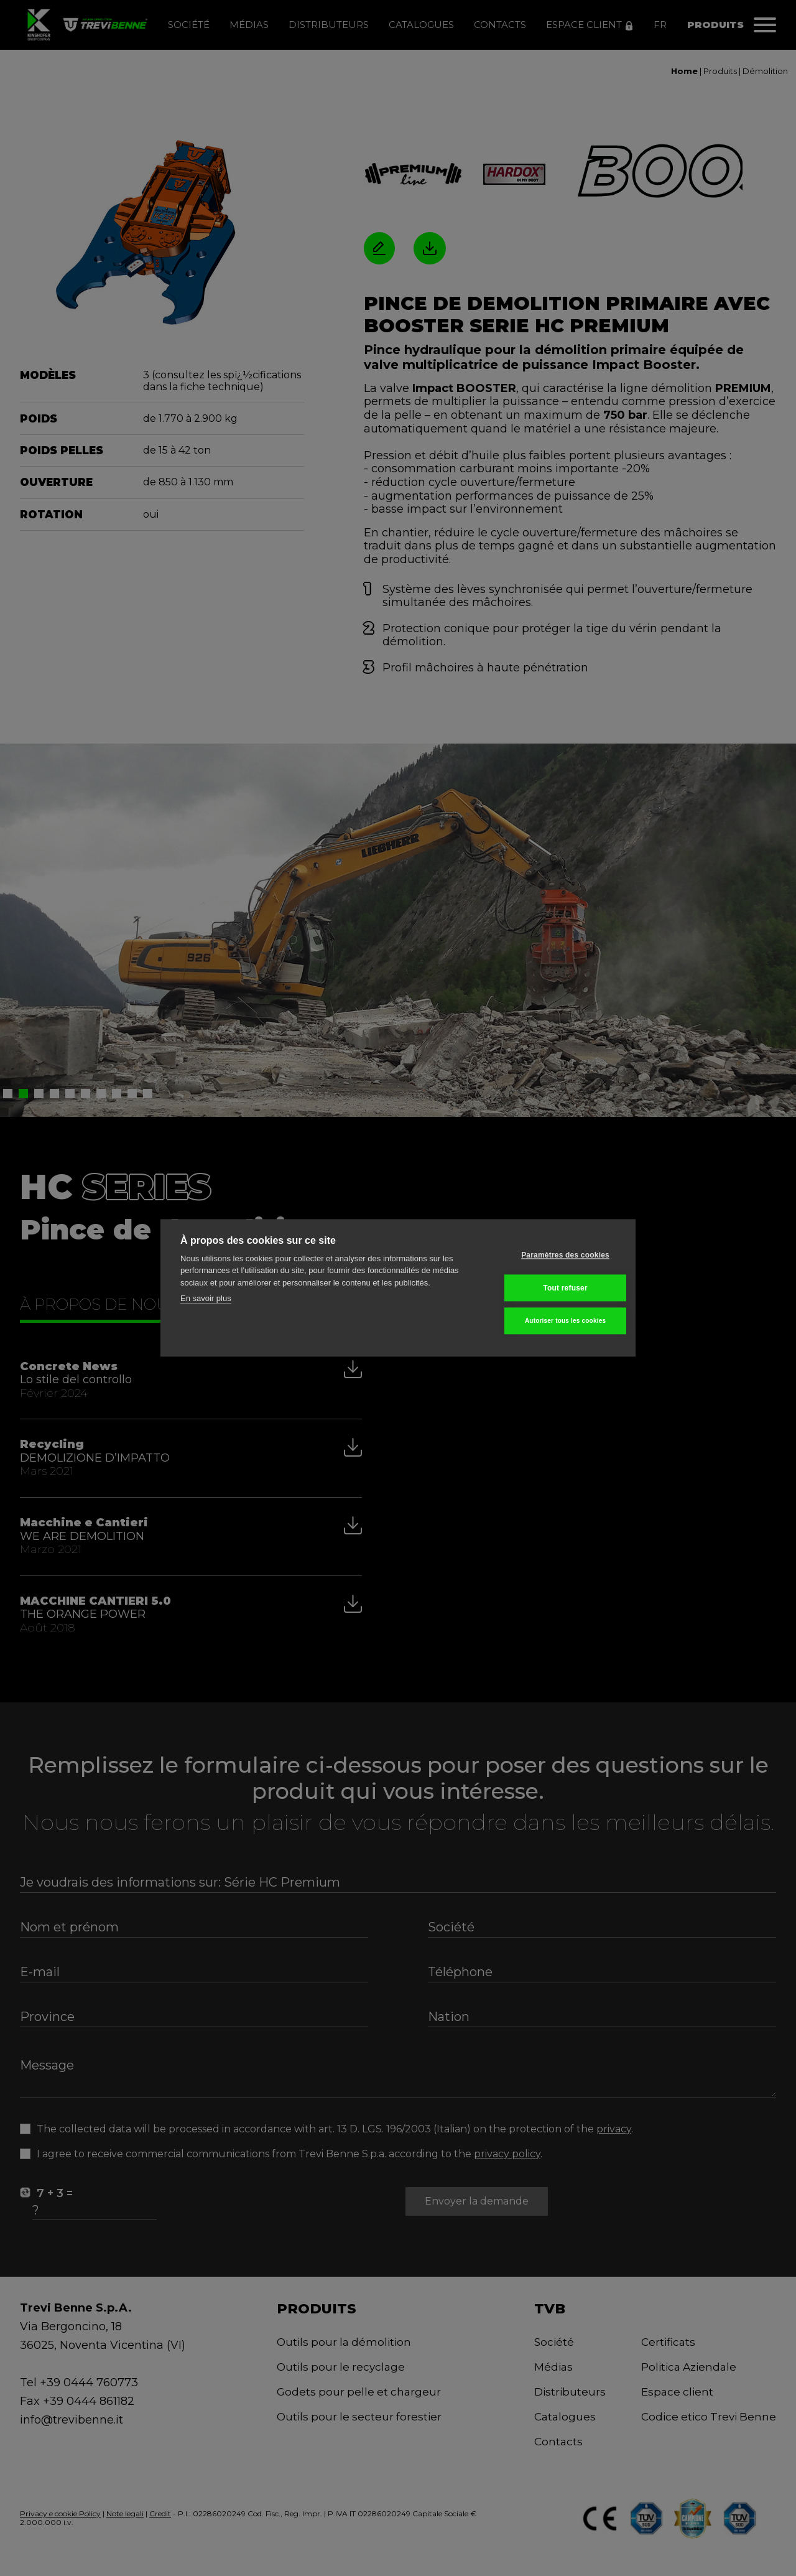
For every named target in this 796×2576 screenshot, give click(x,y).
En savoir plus (205, 1299)
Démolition (765, 71)
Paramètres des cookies (555, 1255)
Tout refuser (554, 1288)
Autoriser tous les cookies (554, 1320)
